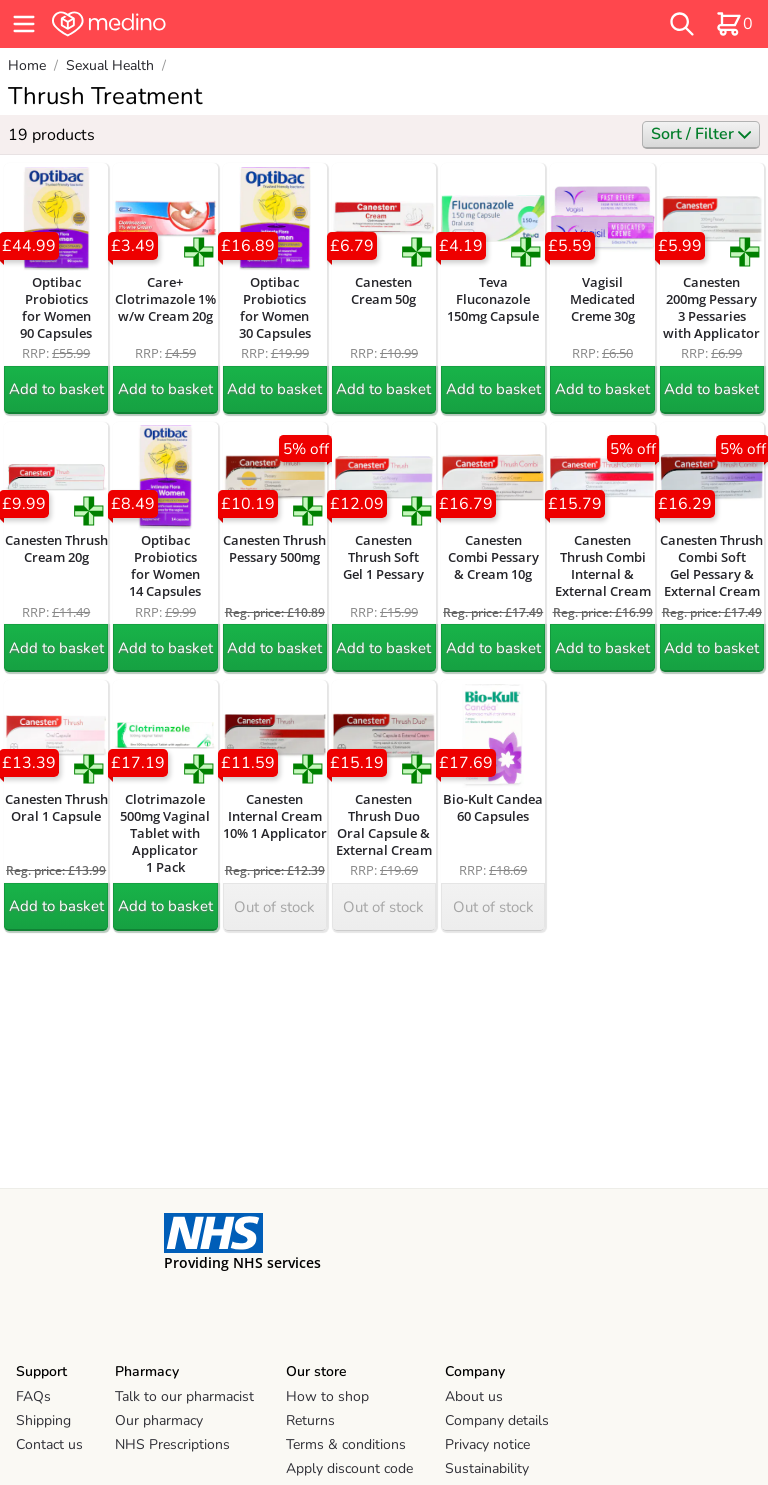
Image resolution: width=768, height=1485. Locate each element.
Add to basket (56, 389)
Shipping (43, 1420)
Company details (497, 1420)
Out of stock (274, 907)
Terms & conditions (346, 1444)
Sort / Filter (701, 134)
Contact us (49, 1444)
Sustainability (487, 1468)
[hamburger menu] (24, 24)
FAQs (33, 1396)
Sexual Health (110, 65)
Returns (310, 1420)
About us (474, 1396)
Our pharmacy (159, 1420)
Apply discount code (349, 1468)
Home (27, 65)
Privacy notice (487, 1444)
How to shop (327, 1396)
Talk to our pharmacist (184, 1396)
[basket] (734, 24)
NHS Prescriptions (172, 1444)
